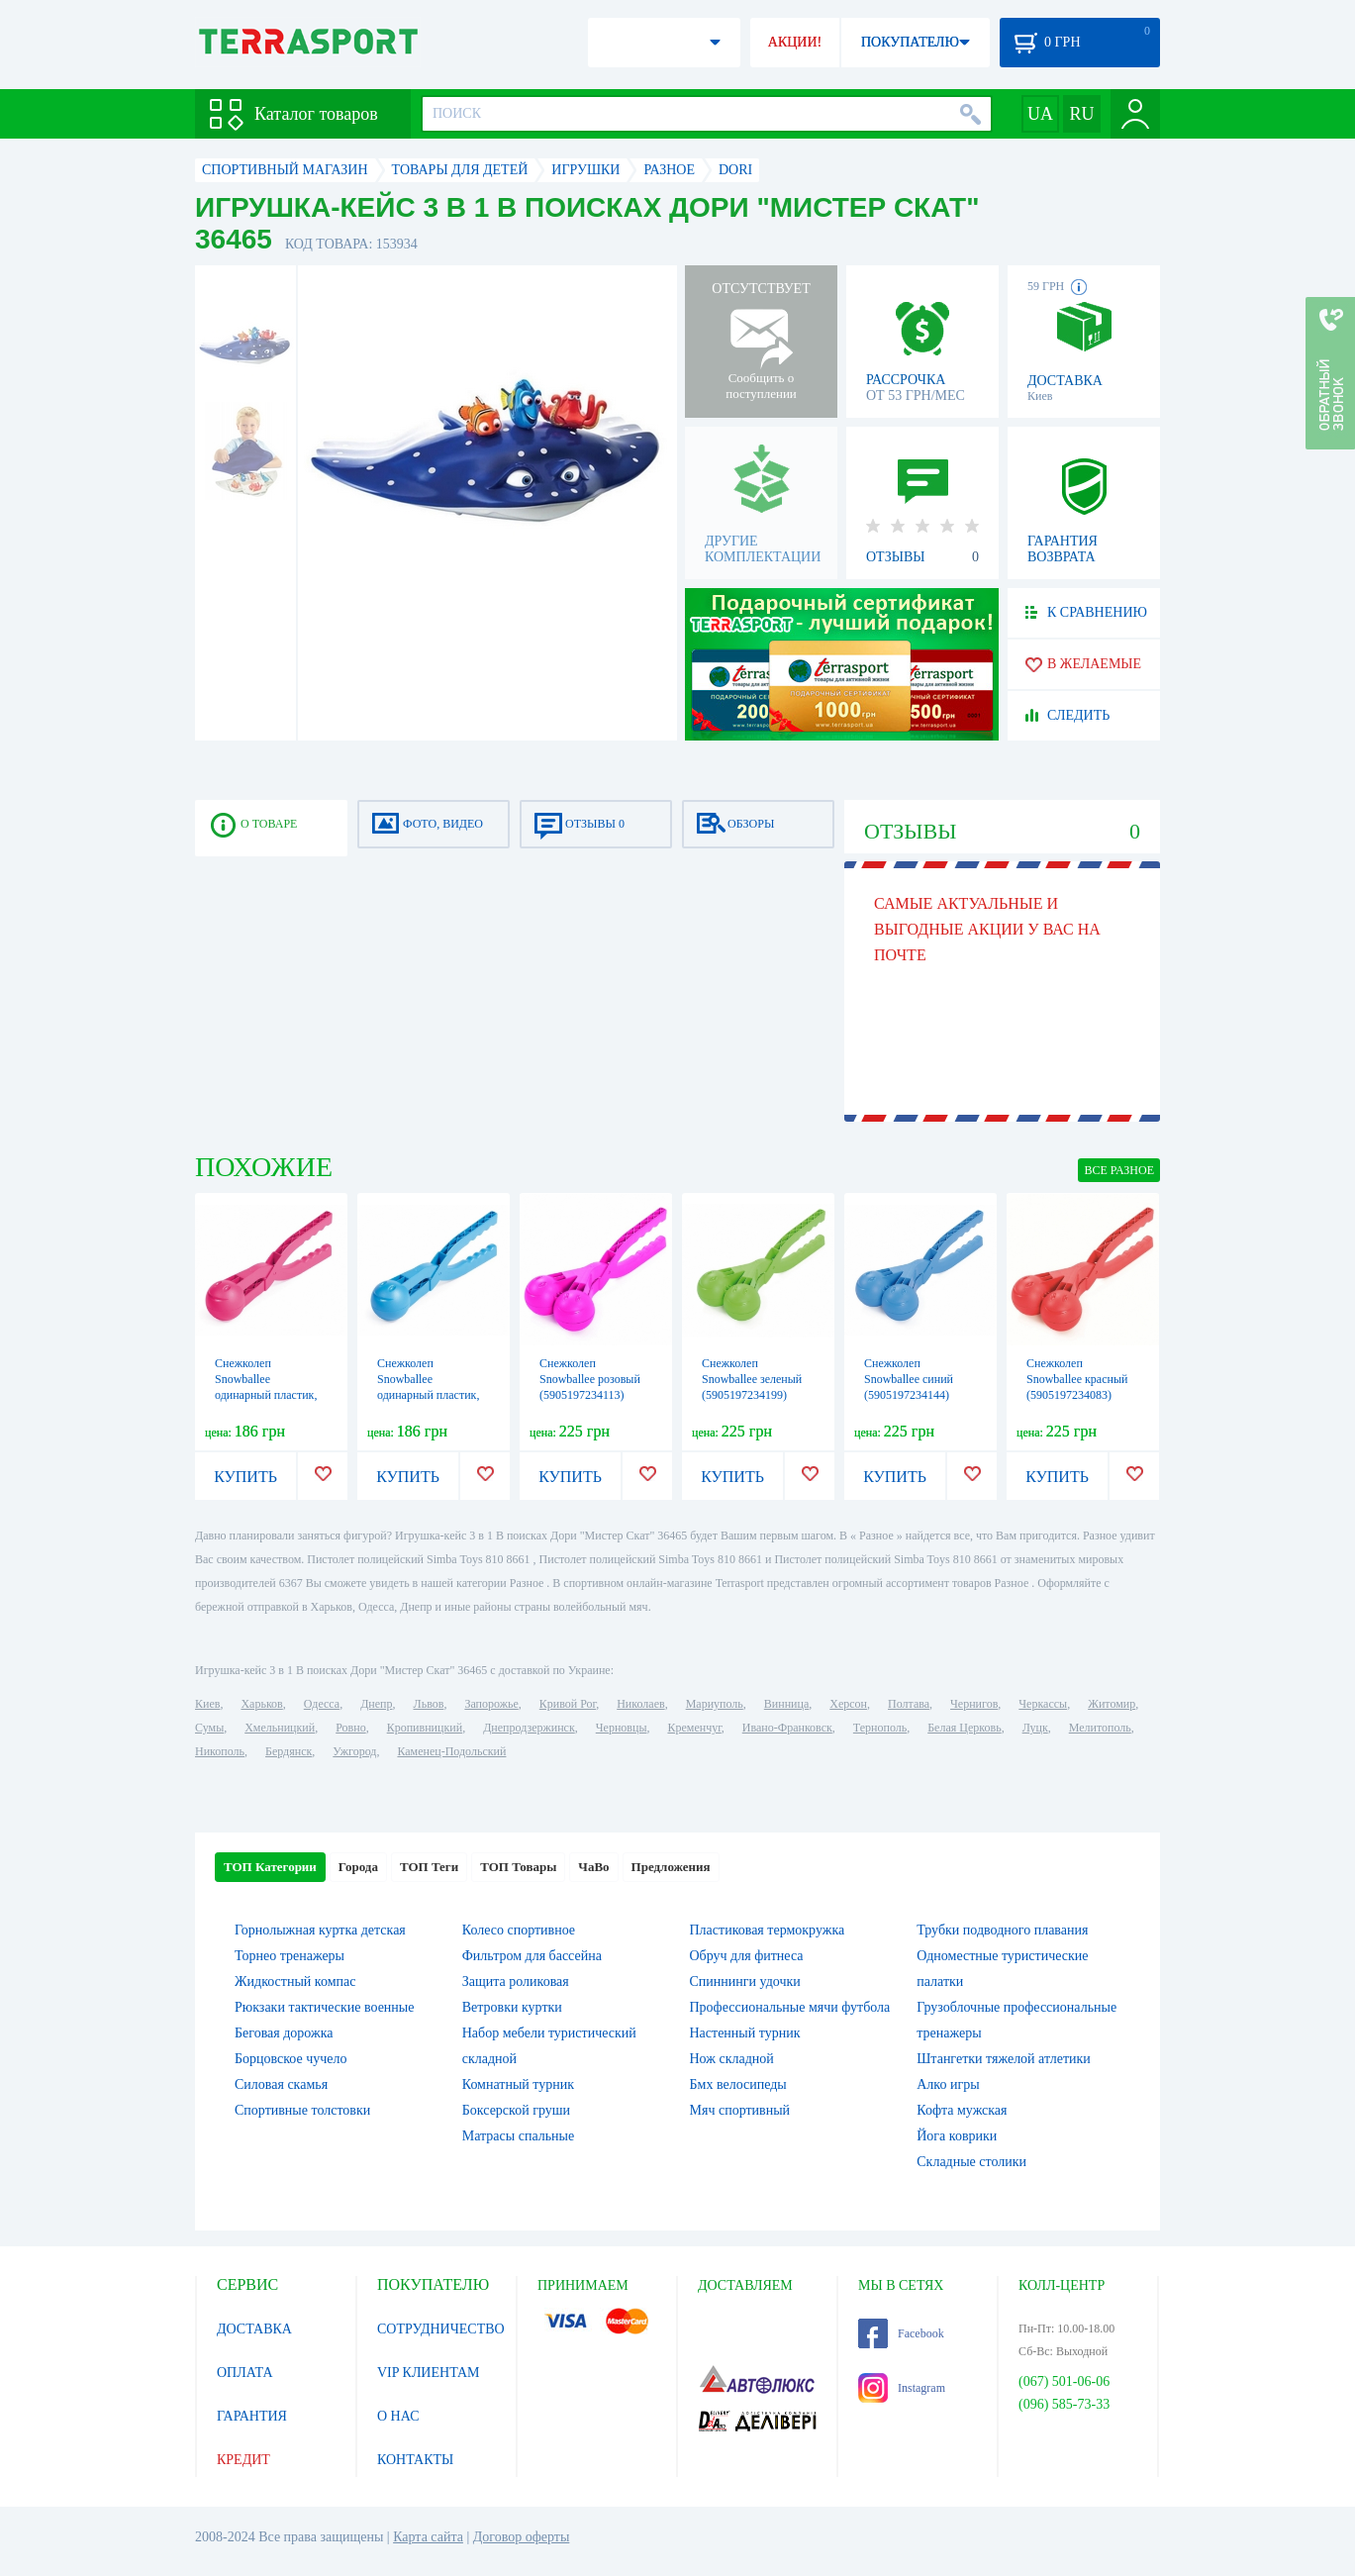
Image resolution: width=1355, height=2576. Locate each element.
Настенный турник (745, 2033)
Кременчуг (694, 1727)
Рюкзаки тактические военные (324, 2007)
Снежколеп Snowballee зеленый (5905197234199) (752, 1379)
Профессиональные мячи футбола (790, 2007)
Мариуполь (714, 1704)
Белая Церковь (964, 1727)
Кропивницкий (424, 1727)
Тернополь (880, 1727)
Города (358, 1866)
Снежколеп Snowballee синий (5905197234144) (908, 1379)
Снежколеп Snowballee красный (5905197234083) (1076, 1379)
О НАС (398, 2416)
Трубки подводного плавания (1002, 1930)
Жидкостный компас (295, 1981)
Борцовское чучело (291, 2058)
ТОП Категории (270, 1866)
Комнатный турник (518, 2084)
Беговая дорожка (284, 2033)
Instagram (901, 2388)
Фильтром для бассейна (532, 1955)
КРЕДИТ (243, 2459)
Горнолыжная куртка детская (320, 1930)
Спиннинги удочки (745, 1981)
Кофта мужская (962, 2110)
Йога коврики (957, 2136)
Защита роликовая (515, 1981)
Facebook (901, 2333)
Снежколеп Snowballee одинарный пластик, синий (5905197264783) (428, 1395)
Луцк (1035, 1727)
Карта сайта (428, 2536)
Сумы (209, 1727)
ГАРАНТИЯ (252, 2416)
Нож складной (732, 2058)
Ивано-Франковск (787, 1727)
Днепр (376, 1704)
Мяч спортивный (740, 2110)
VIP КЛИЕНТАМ (428, 2372)
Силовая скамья (281, 2084)
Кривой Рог (567, 1704)
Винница (786, 1704)
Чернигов (974, 1704)
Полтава (908, 1704)
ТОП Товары (518, 1866)
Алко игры (948, 2084)
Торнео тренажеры (289, 1955)
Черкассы (1042, 1704)
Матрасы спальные (518, 2136)
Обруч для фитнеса (747, 1955)
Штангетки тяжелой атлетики (1004, 2058)
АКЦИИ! (795, 42)
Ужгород (354, 1751)
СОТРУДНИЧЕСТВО (441, 2329)
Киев (207, 1704)
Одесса (321, 1704)
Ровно (350, 1727)
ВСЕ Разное (1119, 1170)
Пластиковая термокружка (767, 1930)
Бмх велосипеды (738, 2084)
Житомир (1111, 1704)
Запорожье (491, 1704)
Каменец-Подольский (451, 1751)
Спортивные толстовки (302, 2110)
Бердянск (288, 1751)
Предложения (671, 1866)
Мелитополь (1100, 1727)
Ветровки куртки (512, 2007)
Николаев (640, 1704)
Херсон (848, 1704)
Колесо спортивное (518, 1930)
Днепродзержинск (529, 1727)
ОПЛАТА (245, 2372)
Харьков (261, 1704)
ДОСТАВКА (254, 2329)
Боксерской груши (516, 2110)
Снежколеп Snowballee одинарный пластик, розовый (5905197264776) (266, 1395)
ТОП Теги (429, 1866)
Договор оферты (521, 2536)
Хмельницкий (279, 1727)
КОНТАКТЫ (415, 2459)
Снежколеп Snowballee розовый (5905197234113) (589, 1379)
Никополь (219, 1751)
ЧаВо (593, 1866)
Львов (429, 1704)
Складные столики (971, 2161)
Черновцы (621, 1727)
